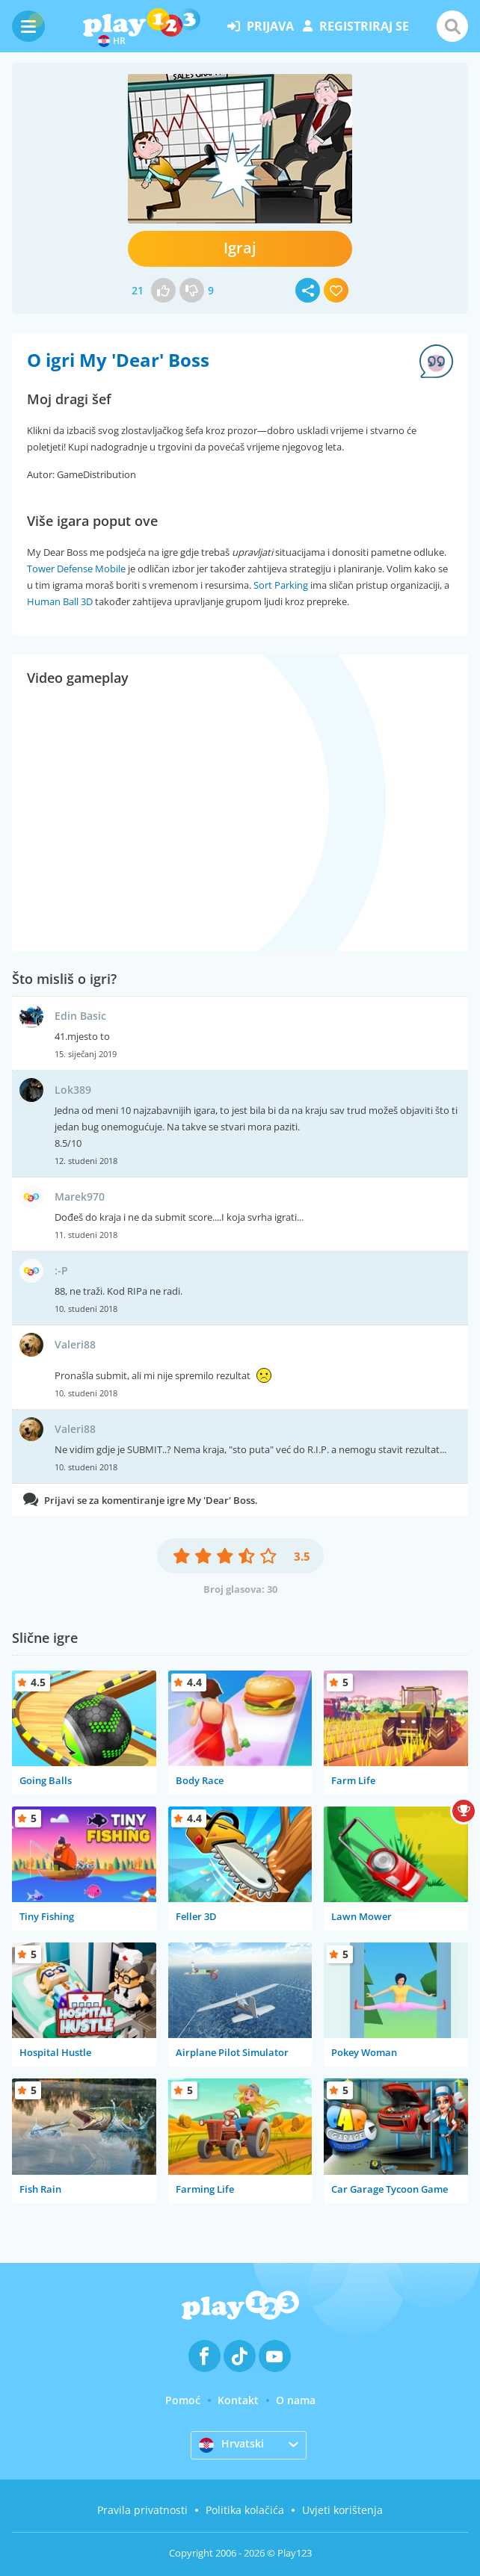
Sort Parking (280, 585)
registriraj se (356, 26)
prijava (260, 26)
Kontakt (238, 2400)
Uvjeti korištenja (342, 2510)
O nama (296, 2400)
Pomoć (182, 2400)
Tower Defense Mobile (76, 568)
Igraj (240, 248)
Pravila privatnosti (142, 2510)
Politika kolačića (245, 2510)
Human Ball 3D (60, 601)
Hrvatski (231, 2444)
